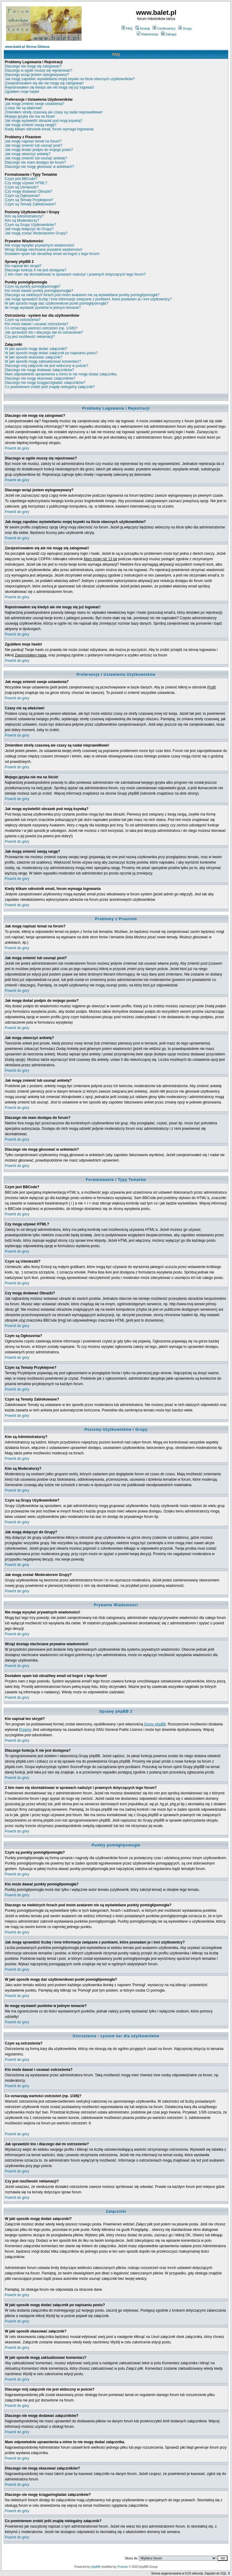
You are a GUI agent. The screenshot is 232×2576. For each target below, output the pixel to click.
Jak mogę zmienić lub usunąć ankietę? (36, 158)
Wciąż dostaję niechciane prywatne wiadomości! (43, 249)
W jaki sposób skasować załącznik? (33, 357)
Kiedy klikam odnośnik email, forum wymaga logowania (49, 129)
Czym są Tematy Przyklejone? (29, 200)
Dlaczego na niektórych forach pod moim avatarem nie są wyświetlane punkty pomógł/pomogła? (82, 295)
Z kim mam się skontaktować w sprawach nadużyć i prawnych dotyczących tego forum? (75, 274)
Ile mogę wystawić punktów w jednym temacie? (43, 308)
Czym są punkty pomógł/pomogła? (32, 286)
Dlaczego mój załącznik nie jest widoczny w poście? (46, 366)
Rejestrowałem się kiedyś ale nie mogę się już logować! (49, 87)
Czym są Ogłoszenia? (22, 196)
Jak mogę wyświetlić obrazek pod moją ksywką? (43, 121)
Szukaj (142, 28)
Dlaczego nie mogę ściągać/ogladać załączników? (45, 383)
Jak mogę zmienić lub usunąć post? (33, 145)
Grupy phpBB (155, 1724)
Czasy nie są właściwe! (23, 108)
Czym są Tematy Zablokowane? (30, 204)
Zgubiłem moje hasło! (22, 92)
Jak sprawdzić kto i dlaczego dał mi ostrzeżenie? (44, 332)
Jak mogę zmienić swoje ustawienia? (34, 104)
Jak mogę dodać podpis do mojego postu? (39, 150)
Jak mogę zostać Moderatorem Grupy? (36, 233)
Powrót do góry (17, 448)
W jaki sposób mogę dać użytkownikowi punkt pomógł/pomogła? (56, 303)
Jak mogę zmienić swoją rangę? (30, 125)
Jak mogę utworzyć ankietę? (27, 154)
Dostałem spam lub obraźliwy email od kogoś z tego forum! (52, 254)
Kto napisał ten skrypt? (23, 266)
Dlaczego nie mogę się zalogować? (33, 66)
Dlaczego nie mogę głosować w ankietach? (39, 167)
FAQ (127, 28)
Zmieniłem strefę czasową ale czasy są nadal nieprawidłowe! (53, 112)
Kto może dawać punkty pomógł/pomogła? (39, 291)
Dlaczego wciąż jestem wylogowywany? (37, 75)
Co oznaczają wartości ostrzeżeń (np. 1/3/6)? (41, 328)
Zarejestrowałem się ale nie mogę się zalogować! (44, 83)
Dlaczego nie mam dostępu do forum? (35, 162)
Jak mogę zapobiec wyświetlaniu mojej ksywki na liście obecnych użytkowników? (70, 79)
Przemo (25, 1730)
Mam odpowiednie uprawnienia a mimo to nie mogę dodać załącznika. (61, 374)
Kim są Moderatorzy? (22, 220)
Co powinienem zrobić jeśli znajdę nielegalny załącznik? (50, 387)
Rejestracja (147, 34)
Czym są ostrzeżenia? (22, 320)
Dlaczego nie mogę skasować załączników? (40, 378)
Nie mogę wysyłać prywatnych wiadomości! (39, 245)
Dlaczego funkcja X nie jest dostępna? (35, 270)
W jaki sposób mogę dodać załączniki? (36, 349)
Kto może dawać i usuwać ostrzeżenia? (36, 324)
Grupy (185, 28)
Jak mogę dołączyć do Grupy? (29, 229)
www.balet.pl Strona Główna (27, 46)
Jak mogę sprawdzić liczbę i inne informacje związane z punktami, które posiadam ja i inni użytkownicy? (88, 299)
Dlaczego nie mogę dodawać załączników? (39, 370)
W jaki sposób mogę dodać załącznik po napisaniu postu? (51, 353)
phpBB (95, 2566)
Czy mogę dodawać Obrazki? (28, 191)
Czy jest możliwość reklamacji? (30, 337)
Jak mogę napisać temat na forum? (33, 141)
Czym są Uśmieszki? (21, 187)
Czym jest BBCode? (21, 179)
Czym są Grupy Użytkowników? (30, 225)
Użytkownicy (164, 28)
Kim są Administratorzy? (24, 216)
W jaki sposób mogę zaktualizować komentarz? (43, 361)
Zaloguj (168, 34)
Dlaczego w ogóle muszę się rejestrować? (38, 70)
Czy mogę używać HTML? (26, 183)
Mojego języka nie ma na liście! (30, 116)
